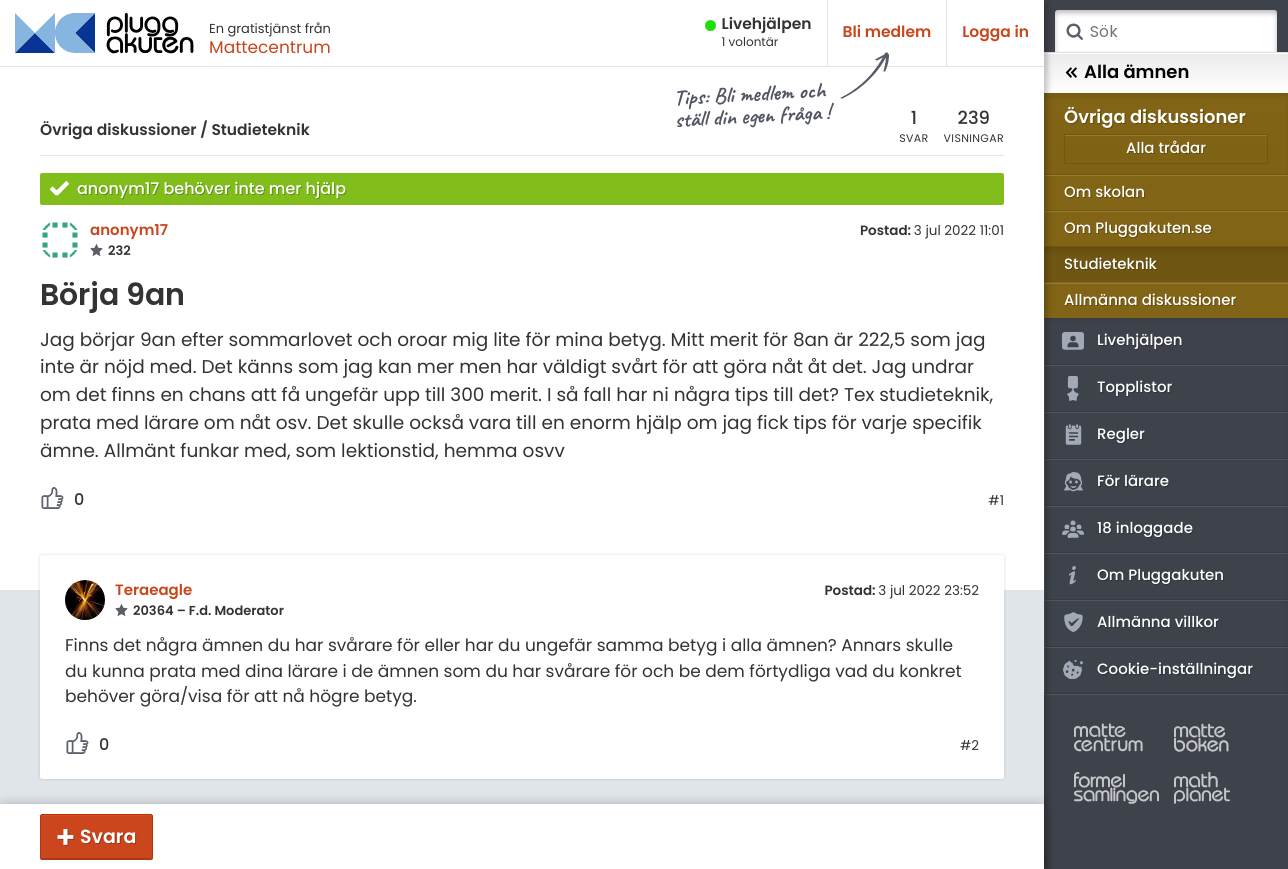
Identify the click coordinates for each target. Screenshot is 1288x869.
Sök (1074, 32)
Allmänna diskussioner (1150, 300)
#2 (969, 746)
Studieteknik (260, 130)
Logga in (995, 32)
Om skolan (1104, 192)
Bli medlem (887, 32)
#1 (996, 501)
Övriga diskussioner (118, 130)
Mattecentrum (270, 47)
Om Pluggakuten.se (1138, 228)
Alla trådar (1166, 148)
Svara (108, 836)
